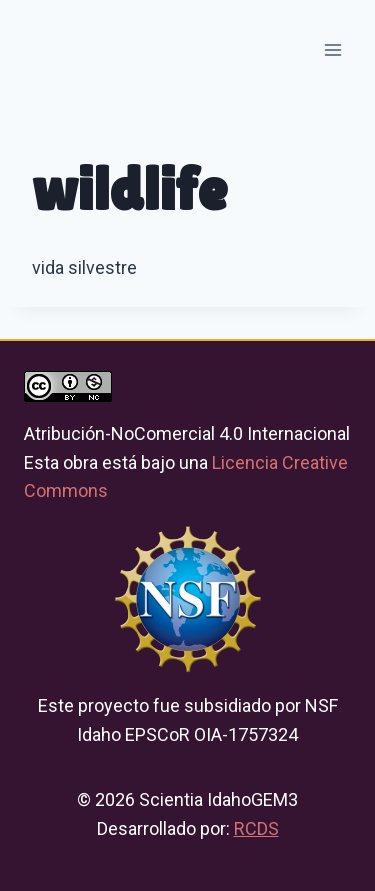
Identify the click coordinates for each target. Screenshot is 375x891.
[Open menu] (332, 49)
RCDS (256, 828)
